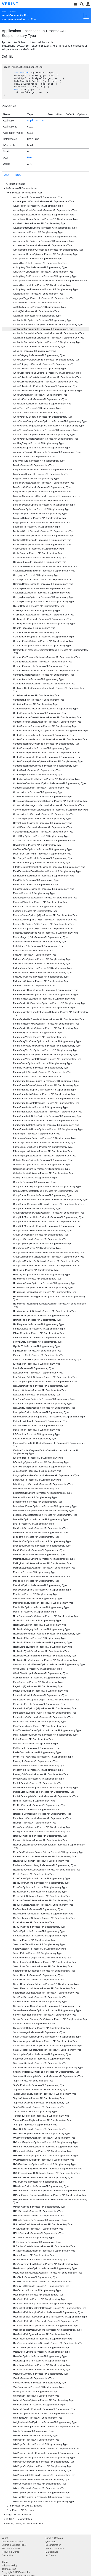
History (17, 175)
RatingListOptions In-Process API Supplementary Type (40, 1840)
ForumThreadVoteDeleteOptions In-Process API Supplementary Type (47, 1116)
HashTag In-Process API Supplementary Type (35, 1270)
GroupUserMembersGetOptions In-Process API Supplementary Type (47, 1261)
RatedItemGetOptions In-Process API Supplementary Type (42, 1814)
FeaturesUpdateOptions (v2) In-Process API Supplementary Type (45, 933)
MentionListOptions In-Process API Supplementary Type (41, 1607)
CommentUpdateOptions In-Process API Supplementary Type (43, 675)
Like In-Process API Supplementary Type (33, 1524)
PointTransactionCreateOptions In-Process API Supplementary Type (47, 1730)
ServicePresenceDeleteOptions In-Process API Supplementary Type (47, 2010)
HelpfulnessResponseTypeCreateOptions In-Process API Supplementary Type (49, 1298)
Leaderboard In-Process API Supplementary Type (37, 1502)
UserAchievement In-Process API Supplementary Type (40, 2259)
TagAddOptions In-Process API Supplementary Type (39, 2085)
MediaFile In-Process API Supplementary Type (36, 1581)
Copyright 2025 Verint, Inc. (16, 2572)
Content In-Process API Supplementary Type (35, 704)
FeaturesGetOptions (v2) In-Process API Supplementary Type (43, 924)
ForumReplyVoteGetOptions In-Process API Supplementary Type (45, 1050)
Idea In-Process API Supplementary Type (33, 1368)
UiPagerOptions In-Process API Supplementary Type (39, 2207)
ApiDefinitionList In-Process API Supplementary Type (39, 307)
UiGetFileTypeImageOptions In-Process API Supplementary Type (45, 2155)
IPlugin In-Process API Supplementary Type (35, 1438)
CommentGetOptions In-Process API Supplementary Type (42, 645)
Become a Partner (11, 2548)
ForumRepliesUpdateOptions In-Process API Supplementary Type (46, 1028)
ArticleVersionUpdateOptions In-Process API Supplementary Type (45, 439)
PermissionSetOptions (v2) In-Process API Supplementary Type (44, 1713)
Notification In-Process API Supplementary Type (37, 1620)
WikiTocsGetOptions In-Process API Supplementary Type (41, 2497)
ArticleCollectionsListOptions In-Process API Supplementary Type (45, 386)
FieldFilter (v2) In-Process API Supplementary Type (38, 946)
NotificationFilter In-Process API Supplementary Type (39, 1638)
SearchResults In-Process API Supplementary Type (38, 1979)
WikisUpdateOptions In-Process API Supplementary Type (41, 2492)
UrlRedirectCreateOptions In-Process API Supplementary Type (44, 2246)
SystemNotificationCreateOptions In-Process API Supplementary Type (48, 2067)
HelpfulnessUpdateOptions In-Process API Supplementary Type (44, 1311)
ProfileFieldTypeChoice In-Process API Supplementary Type (43, 1757)
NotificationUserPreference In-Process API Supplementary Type (44, 1656)
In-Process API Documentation (19, 188)
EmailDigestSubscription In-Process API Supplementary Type (43, 876)
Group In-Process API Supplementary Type (34, 1182)
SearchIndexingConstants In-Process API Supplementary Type (44, 1971)
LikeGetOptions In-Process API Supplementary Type (39, 1550)
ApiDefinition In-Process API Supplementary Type (37, 302)
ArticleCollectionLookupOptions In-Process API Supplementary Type (47, 373)
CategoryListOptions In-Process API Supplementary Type (41, 593)
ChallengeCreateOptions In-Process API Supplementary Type (43, 615)
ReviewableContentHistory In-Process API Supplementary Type (44, 1865)
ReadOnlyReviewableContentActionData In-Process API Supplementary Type (49, 1846)
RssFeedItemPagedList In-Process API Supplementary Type (43, 1913)
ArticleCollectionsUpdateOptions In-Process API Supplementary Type (47, 390)
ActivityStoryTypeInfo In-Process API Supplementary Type (42, 285)
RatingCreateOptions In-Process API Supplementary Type (42, 1827)
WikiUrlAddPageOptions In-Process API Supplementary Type (43, 2501)
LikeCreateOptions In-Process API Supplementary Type (40, 1528)
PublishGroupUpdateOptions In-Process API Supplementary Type (45, 1796)
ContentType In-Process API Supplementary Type (37, 774)
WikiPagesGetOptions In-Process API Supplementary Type (42, 2466)
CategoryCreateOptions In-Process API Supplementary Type (43, 579)
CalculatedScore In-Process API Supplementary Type (39, 562)
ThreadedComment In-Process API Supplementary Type (41, 2116)
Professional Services (13, 2541)
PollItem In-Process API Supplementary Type (35, 1743)
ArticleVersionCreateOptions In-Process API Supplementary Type (45, 430)
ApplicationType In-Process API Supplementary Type (39, 346)
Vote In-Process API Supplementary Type (33, 2378)
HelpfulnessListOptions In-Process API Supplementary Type (43, 1287)
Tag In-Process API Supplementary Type (33, 2081)
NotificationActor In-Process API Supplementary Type (39, 1625)
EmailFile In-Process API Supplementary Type (36, 880)
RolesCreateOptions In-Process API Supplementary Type (41, 1878)
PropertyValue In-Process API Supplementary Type (38, 1779)
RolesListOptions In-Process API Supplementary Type (40, 1892)
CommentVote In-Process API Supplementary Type (38, 679)
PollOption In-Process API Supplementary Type (36, 1748)
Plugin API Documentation (17, 2514)
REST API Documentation (17, 2519)
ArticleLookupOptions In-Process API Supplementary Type (42, 403)
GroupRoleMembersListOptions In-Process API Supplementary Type (47, 1226)
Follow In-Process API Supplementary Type (34, 955)
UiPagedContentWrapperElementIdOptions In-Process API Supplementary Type (50, 2201)
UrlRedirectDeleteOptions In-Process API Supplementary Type (44, 2251)
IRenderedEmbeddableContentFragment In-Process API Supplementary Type (49, 1444)
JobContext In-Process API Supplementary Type (37, 1471)
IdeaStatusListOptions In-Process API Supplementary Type (42, 1403)
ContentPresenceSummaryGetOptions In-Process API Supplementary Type (50, 730)
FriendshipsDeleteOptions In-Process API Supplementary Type (44, 1142)
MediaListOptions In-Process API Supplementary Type (40, 1585)
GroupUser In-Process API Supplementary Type (37, 1248)
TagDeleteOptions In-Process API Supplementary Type (40, 2089)
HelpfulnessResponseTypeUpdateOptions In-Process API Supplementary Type (49, 1305)
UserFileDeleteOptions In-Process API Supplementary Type (42, 2281)
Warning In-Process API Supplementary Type (35, 2391)
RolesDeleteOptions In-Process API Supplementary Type (41, 1883)
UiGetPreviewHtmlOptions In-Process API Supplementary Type (44, 2164)
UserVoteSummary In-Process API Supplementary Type (40, 2374)
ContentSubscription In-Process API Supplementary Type (41, 748)
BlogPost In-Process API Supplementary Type (36, 478)
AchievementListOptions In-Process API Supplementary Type (43, 241)
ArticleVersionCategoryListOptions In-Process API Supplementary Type (48, 425)
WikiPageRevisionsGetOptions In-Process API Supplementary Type (46, 2448)
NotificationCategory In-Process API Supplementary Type (41, 1629)
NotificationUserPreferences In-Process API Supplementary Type (45, 1660)
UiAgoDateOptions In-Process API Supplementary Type (40, 2129)
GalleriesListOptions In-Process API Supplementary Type (41, 1169)
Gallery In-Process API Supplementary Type (35, 1177)
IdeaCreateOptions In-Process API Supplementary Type (40, 1386)
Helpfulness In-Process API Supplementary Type (37, 1279)
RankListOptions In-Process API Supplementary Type (39, 1805)
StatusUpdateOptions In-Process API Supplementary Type (42, 2054)
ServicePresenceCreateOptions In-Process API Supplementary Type (47, 2006)
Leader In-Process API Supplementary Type (35, 1497)
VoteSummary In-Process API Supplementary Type (38, 2387)
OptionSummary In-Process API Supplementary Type (39, 1677)
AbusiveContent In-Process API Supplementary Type (39, 223)
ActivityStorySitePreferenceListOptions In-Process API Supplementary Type (50, 280)
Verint (5, 2538)
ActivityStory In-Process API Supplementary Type (37, 258)
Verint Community (8, 11)
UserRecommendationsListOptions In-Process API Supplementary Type (48, 2343)
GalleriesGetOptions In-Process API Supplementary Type (41, 1164)
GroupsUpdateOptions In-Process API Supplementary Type (42, 1243)
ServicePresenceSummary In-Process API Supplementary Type (44, 2015)
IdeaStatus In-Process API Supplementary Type (36, 1395)
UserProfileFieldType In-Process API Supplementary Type (41, 2334)
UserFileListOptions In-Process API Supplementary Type (41, 2286)
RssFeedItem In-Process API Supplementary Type (38, 1909)
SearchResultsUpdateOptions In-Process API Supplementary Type (46, 1993)
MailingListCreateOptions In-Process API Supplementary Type (44, 1559)
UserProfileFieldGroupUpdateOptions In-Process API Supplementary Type (50, 2317)
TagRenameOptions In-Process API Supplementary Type (41, 2103)
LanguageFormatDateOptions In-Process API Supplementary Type (46, 1475)
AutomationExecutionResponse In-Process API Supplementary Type (47, 452)
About (5, 2562)
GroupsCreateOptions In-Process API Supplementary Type (42, 1230)
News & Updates (54, 2538)
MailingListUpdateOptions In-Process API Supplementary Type (44, 1568)
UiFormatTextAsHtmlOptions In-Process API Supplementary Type (45, 2146)
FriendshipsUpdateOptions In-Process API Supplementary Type (44, 1155)
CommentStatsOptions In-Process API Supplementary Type (42, 661)
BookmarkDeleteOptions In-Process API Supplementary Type (43, 535)
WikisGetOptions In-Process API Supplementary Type (39, 2484)
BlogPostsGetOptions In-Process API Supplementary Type (42, 487)
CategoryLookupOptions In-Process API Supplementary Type (43, 597)
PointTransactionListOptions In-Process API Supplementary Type (45, 1735)
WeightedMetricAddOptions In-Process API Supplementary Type (45, 2422)
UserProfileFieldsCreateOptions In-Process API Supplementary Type (47, 2321)
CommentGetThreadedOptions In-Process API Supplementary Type (46, 657)
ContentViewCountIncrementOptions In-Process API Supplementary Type (49, 783)
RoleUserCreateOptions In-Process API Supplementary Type (43, 1900)
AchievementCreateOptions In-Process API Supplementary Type (45, 236)
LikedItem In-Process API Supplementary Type (36, 1537)
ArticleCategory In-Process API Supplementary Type (39, 355)
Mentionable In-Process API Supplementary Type (37, 1598)
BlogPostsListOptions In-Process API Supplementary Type (42, 491)
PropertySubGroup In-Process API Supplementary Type (40, 1774)
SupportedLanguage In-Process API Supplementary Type (41, 2059)
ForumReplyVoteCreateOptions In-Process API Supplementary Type (47, 1041)
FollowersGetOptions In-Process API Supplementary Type (42, 959)
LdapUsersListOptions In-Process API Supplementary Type (42, 1493)
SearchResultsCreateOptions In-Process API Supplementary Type (46, 1984)
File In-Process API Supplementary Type (33, 950)
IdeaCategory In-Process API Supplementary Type (38, 1373)
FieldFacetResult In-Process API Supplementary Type (39, 941)
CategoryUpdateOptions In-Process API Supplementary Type (43, 601)
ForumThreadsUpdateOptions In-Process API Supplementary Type (46, 1103)
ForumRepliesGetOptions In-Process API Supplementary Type (44, 999)
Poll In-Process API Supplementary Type (33, 1739)
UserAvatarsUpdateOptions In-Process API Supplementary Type (45, 2268)
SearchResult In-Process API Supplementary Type (38, 1975)
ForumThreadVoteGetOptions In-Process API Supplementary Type (46, 1120)
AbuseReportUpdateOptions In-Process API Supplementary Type (45, 219)
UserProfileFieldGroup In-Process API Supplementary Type (42, 2303)
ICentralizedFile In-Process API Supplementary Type (39, 1355)
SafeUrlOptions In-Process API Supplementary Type (39, 1931)
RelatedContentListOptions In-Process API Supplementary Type (44, 1856)
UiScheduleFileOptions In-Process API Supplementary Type (43, 2224)
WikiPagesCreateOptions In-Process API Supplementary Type (44, 2457)
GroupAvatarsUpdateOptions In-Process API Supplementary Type (45, 1191)
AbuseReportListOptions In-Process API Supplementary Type (43, 214)
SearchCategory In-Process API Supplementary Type (39, 1949)
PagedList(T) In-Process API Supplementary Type (38, 1686)
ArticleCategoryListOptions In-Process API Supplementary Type (44, 364)
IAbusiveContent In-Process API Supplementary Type (39, 1337)
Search (82, 4)
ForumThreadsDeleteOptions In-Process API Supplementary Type (46, 1085)
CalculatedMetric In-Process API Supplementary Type (39, 557)
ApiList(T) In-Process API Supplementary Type (36, 311)
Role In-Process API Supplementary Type (33, 1874)
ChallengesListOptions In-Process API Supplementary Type (42, 619)
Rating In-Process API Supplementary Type (34, 1823)
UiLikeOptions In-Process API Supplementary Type (38, 2182)
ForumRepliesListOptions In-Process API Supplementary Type (44, 1007)
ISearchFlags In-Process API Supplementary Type (38, 1458)
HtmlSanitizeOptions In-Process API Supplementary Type (41, 1315)
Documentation (53, 2545)
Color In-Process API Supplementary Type (34, 628)
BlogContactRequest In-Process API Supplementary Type (41, 474)
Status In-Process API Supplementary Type (34, 2023)
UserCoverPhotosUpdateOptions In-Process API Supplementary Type (47, 2273)
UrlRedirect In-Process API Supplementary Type (37, 2242)
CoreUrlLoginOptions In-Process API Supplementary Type (42, 818)
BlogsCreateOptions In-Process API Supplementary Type (41, 509)
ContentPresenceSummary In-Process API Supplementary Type (45, 726)
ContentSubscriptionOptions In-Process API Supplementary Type (45, 766)
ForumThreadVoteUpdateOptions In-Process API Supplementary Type (48, 1129)
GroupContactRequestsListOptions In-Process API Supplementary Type (48, 1204)
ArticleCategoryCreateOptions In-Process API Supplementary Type (46, 360)
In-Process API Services (20, 2510)
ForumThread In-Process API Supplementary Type (38, 1076)
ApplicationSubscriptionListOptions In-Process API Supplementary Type (48, 338)
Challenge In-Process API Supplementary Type (36, 610)
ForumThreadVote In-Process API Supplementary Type (40, 1107)
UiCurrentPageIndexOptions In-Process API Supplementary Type (45, 2142)
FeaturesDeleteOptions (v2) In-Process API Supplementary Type (45, 919)
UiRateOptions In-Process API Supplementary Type (38, 2215)
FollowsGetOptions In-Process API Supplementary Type (41, 977)
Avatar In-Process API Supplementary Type (34, 456)
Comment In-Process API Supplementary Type (36, 632)
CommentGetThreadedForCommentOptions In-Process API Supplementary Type (50, 651)
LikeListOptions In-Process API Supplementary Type (39, 1554)
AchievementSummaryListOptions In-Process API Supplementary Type (48, 250)
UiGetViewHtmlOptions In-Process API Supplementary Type (43, 2177)
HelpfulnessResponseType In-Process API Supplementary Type (44, 1292)
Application (21, 72)
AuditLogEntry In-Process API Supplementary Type (38, 443)
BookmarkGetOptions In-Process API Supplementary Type (42, 540)
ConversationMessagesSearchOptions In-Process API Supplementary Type (50, 810)
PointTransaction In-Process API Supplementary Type (39, 1726)
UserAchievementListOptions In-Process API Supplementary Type (46, 2264)
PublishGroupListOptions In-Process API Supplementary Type (43, 1792)
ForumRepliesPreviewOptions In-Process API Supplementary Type (46, 1024)
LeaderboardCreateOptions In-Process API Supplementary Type (45, 1506)
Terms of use (9, 2568)
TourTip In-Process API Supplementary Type (35, 2124)
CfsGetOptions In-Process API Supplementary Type (38, 606)
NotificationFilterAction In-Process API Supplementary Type (42, 1642)
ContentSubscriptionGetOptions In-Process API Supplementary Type (47, 752)
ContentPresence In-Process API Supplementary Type (40, 713)
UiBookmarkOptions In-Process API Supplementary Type (41, 2133)
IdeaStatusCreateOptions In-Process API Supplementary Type (44, 1399)
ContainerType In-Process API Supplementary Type (38, 700)
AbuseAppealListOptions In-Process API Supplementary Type (43, 201)
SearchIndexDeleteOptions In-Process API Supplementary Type (44, 1962)
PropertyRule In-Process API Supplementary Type (38, 1770)
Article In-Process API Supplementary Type (34, 351)
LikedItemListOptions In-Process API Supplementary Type (42, 1546)
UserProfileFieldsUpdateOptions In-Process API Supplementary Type (47, 2330)
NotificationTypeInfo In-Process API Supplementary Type (41, 1651)
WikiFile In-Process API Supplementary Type (35, 2435)
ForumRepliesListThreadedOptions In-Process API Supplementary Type (48, 1019)
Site (75, 4)
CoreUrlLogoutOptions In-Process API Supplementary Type (42, 823)
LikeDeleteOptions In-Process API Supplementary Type (40, 1532)
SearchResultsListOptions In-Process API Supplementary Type (44, 1988)
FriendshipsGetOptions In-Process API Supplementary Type (43, 1147)
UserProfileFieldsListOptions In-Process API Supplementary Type (45, 2325)
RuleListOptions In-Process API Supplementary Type (39, 1927)
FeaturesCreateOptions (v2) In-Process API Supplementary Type (45, 915)
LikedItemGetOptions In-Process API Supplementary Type (42, 1541)
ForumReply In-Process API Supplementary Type (37, 1032)
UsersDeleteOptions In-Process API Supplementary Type (41, 2352)
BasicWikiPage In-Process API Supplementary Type (39, 461)
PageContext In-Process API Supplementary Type (38, 1682)
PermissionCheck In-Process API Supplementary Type (40, 1695)
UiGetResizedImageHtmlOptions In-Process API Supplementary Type (47, 2168)
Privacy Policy (9, 2565)
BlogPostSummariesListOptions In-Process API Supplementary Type (47, 496)
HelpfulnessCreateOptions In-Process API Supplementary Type (44, 1283)
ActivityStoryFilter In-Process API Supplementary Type (40, 267)
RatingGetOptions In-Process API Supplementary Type (40, 1836)
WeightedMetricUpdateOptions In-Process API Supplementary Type (46, 2426)
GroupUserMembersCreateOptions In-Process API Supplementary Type (48, 1252)
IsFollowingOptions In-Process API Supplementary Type (41, 1462)
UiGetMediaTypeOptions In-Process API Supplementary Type (43, 2160)
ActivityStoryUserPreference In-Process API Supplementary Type (45, 289)
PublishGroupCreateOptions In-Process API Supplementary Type (45, 1787)
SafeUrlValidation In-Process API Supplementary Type (40, 1935)
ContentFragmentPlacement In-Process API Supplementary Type (45, 708)
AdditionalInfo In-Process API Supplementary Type (38, 294)
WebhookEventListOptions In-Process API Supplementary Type (44, 2409)
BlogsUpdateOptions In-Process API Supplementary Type (41, 522)
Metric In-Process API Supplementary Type (34, 1612)
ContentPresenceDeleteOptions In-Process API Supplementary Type (47, 722)
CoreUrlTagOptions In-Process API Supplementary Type (41, 836)
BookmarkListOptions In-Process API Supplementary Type (42, 544)
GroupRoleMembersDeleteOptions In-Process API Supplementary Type (48, 1217)
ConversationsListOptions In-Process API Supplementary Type (44, 814)
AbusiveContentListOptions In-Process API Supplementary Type (45, 228)
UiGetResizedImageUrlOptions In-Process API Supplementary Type (46, 2173)
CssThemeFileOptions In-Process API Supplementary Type (42, 849)
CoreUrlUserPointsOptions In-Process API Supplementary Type (44, 840)
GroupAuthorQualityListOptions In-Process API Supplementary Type (47, 1186)
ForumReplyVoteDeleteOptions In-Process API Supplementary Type (47, 1046)
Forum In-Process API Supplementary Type (34, 985)
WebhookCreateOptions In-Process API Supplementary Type (43, 2400)
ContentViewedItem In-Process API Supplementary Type (41, 788)
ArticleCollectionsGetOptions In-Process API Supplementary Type (45, 382)
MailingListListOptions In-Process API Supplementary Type (42, 1563)
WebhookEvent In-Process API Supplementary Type (39, 2404)
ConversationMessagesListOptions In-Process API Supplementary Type (48, 805)
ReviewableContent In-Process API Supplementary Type (41, 1861)
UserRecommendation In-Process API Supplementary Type (42, 2339)
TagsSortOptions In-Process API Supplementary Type (39, 2107)
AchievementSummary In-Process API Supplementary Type (42, 245)
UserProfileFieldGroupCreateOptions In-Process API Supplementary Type (49, 2308)
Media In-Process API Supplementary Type (34, 1572)
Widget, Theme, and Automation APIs (22, 2523)
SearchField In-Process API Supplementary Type (37, 1953)
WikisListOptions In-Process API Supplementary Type (39, 2488)
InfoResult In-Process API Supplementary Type (36, 1434)
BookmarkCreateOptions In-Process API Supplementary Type (43, 531)
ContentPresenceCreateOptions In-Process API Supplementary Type (47, 717)
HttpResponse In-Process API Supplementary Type (38, 1324)
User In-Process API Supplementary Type (33, 2255)
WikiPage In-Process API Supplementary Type (36, 2440)
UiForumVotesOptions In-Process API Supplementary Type (42, 2151)
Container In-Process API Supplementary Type (36, 695)
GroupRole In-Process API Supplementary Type (36, 1208)
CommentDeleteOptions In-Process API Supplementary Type (43, 641)
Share (7, 175)
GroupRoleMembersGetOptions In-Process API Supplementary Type (47, 1221)
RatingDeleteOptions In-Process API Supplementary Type (41, 1831)
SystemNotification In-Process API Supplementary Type (40, 2063)
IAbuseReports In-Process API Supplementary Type (39, 1333)
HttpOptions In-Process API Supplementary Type (37, 1320)
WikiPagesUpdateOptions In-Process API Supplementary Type (44, 2475)
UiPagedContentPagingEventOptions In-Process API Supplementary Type (50, 2195)
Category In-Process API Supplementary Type (36, 575)
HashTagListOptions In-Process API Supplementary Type (41, 1274)
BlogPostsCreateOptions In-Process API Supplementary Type (43, 483)
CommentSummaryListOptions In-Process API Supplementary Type (46, 670)
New (86, 15)
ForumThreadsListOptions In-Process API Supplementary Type (44, 1094)
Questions (51, 2541)
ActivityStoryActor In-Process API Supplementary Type (40, 263)
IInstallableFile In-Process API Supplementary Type (38, 1425)
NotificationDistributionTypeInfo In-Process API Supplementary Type (47, 1634)
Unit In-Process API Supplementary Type (33, 2237)
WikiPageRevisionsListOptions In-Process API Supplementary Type (46, 2453)
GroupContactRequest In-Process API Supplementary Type (42, 1195)
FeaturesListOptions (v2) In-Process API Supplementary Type (43, 928)
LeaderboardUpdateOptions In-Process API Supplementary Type (45, 1515)
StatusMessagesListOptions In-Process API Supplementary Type (45, 2041)
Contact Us (7, 2555)
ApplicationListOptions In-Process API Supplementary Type (42, 320)
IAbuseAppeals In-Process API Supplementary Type (39, 1329)
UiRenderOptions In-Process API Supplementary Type (40, 2220)
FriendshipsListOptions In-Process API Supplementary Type (43, 1151)
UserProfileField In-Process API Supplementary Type (39, 2299)
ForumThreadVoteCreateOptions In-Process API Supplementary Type (47, 1112)
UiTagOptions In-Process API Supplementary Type (38, 2229)
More (33, 19)
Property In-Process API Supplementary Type (35, 1761)
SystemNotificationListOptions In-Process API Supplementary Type (46, 2072)
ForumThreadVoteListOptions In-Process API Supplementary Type (46, 1125)
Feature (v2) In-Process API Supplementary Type (37, 906)
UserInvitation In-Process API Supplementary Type (38, 2295)
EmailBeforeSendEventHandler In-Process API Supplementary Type (47, 871)
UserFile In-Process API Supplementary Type (35, 2277)
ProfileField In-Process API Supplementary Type (37, 1752)
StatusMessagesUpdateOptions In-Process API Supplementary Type (47, 2050)
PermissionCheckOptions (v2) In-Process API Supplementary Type (46, 1699)
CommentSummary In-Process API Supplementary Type (41, 666)
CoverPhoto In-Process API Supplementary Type (37, 845)
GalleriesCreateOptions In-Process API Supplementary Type (43, 1160)
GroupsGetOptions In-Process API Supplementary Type (40, 1235)
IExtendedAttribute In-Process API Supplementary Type (40, 1421)
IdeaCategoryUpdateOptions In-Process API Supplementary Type (45, 1381)
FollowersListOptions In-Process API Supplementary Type (41, 963)
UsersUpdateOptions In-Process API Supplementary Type (41, 2369)
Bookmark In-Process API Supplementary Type (36, 527)
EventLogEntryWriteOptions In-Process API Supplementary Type (45, 897)
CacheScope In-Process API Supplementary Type (38, 553)
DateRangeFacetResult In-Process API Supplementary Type (43, 858)
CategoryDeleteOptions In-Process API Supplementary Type (43, 584)
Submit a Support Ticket (14, 2545)
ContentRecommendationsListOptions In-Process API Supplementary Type (50, 739)
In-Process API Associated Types (24, 193)
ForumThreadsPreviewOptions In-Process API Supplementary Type (46, 1098)
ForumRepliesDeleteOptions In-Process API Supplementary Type (45, 994)
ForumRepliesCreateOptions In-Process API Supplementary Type (45, 990)
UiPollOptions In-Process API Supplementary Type (38, 2211)
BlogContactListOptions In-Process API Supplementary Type (43, 469)
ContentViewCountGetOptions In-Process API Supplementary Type (46, 779)
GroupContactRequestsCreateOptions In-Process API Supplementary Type (50, 1199)
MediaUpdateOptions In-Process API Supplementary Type (42, 1590)
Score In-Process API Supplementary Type (34, 1940)
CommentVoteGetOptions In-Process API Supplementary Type (44, 683)
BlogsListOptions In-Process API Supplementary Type (39, 518)
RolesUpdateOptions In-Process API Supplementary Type (41, 1896)
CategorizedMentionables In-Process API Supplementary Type (44, 571)
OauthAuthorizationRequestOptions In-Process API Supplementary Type (49, 1664)
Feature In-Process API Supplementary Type (35, 911)
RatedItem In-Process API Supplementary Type (36, 1809)
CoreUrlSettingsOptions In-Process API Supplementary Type (43, 832)
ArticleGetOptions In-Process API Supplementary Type (40, 395)
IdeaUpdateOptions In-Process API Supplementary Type (41, 1412)
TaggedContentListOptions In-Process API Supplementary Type (44, 2094)
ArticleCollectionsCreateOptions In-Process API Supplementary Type (47, 377)
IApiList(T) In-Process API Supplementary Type (36, 1346)
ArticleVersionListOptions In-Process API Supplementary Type (44, 434)
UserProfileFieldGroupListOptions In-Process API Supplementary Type (48, 2312)
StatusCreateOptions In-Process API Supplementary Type (41, 2028)
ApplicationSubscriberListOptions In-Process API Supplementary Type (47, 324)
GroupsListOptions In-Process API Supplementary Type (40, 1239)
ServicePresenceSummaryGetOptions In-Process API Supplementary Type (50, 2019)
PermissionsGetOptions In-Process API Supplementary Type (43, 1717)
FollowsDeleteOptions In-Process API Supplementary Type (42, 972)
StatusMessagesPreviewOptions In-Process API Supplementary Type (47, 2045)
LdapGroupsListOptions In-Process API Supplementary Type (43, 1484)
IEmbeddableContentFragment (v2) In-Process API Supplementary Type (49, 1416)
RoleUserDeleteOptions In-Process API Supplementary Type (43, 1905)
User (88, 4)
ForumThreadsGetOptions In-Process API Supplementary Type (44, 1090)
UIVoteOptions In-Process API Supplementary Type (38, 2233)
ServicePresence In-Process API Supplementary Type (40, 2001)
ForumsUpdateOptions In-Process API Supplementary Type (42, 1072)
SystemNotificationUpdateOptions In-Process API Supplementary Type (48, 2076)
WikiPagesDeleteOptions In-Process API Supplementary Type (43, 2462)
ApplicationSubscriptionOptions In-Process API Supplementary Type (47, 342)
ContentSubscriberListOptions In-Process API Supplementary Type (46, 744)
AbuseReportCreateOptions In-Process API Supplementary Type (45, 210)
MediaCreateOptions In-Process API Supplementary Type (41, 1576)
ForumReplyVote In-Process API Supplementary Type (39, 1037)
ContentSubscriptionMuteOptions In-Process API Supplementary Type (47, 761)
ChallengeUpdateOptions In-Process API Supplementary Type (44, 623)
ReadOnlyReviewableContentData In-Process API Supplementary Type (48, 1852)
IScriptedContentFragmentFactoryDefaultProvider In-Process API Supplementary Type (45, 1452)
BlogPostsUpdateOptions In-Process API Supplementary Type (44, 505)
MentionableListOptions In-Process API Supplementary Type (43, 1603)
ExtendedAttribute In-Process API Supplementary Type (40, 902)
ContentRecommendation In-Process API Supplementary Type (44, 735)
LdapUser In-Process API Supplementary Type (36, 1488)
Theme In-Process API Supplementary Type (35, 2111)
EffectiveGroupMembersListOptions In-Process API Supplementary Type (49, 867)
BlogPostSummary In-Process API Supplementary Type (40, 500)
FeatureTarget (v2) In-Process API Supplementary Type (40, 937)
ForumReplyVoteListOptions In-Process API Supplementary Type (45, 1054)
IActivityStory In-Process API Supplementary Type (38, 1342)
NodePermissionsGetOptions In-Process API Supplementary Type (46, 1616)
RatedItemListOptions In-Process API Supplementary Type (42, 1818)
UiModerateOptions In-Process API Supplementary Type (41, 2186)
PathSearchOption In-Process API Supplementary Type (40, 1691)
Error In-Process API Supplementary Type (34, 893)
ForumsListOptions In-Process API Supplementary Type (40, 1068)
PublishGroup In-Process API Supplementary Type (38, 1783)
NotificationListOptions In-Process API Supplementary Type (42, 1647)
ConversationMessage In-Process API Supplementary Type (42, 796)
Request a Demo (10, 2551)
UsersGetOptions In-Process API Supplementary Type (40, 2356)
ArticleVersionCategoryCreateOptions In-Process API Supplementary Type (50, 421)
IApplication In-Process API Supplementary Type (37, 1351)
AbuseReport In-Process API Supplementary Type (38, 206)
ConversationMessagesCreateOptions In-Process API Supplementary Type (50, 801)
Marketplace (52, 2551)
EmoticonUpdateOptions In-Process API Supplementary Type (43, 889)
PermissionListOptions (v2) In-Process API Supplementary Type (44, 1708)
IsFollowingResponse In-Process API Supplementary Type (42, 1466)
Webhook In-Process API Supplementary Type (36, 2396)
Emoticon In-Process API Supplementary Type (36, 884)
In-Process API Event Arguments (24, 2506)
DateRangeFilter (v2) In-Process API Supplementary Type (41, 862)
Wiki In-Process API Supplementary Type (33, 2431)
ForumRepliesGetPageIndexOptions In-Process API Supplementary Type (49, 1003)
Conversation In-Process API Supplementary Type (38, 792)
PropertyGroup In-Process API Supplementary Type (38, 1765)
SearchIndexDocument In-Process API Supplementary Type (43, 1966)
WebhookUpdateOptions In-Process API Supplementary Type (43, 2413)
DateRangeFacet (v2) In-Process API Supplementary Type (42, 854)
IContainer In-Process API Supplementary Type (36, 1364)
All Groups (51, 2555)
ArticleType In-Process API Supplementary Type (37, 408)
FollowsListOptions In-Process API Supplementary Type (40, 981)
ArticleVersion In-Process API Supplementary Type (38, 412)
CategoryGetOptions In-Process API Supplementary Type (41, 588)
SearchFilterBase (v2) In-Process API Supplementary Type (42, 1957)
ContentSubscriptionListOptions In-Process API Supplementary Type (47, 757)
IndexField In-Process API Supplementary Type (36, 1430)
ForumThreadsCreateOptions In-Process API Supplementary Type (46, 1081)
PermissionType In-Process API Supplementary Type (39, 1721)
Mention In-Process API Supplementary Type (35, 1594)
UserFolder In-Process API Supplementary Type (37, 2290)
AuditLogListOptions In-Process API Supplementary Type (41, 447)
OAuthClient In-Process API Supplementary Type (37, 1669)
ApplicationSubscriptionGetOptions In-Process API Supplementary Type (48, 333)
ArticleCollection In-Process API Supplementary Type (39, 368)
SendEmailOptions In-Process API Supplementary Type (40, 1997)
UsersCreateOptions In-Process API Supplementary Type (41, 2347)
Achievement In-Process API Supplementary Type (38, 232)
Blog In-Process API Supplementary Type (33, 465)
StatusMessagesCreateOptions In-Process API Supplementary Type (47, 2037)
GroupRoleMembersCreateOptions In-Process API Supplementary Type (48, 1213)
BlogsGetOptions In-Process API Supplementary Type (40, 513)
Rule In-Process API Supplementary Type (33, 1922)
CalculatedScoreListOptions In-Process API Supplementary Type (45, 566)
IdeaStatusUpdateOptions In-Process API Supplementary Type (44, 1408)
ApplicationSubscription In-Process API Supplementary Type (43, 329)
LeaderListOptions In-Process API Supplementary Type (40, 1519)
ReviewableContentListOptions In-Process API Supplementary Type (46, 1870)
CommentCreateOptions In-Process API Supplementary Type (43, 636)
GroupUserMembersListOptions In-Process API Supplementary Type (47, 1265)
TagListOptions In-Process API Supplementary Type (39, 2098)
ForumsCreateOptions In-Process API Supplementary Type (42, 1063)
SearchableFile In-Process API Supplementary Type (39, 1944)
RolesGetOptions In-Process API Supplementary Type (40, 1887)
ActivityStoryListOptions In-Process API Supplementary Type (43, 272)
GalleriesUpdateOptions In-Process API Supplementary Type (43, 1173)
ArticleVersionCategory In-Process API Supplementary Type (43, 417)
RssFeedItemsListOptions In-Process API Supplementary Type (44, 1918)
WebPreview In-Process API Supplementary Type (37, 2418)
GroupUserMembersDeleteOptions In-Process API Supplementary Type (48, 1257)
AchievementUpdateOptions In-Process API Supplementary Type (45, 254)
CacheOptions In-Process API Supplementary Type (38, 549)
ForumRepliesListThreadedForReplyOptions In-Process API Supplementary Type (50, 1013)
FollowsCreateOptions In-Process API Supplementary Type (42, 968)
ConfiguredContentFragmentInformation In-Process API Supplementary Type (48, 689)
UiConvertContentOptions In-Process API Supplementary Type (44, 2138)
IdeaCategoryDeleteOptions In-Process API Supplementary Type (45, 1377)
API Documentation (15, 184)
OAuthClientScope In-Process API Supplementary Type (40, 1673)
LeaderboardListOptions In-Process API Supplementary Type (43, 1510)
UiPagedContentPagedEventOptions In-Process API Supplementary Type (49, 2190)
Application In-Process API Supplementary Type (37, 316)
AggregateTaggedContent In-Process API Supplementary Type (44, 298)
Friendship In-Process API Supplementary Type (36, 1133)
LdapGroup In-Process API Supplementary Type (37, 1480)
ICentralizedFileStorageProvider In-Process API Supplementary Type (47, 1359)
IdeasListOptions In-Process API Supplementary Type (39, 1390)
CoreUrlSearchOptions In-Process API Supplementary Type (42, 827)
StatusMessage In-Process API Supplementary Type (39, 2032)
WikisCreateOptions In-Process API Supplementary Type (41, 2479)
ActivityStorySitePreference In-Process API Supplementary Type (45, 276)
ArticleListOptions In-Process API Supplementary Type (40, 399)
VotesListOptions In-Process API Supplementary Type (39, 2382)
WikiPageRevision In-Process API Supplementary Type (40, 2444)
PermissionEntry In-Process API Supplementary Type (39, 1704)
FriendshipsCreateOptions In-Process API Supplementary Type (44, 1138)
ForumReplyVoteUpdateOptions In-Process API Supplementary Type (47, 1059)
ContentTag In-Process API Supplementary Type (37, 770)
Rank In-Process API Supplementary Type (34, 1801)
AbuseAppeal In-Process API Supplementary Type (38, 197)
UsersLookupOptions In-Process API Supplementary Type (42, 2365)
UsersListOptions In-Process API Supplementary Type (40, 2361)
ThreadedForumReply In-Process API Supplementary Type (42, 2120)
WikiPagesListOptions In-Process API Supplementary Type (42, 2470)
